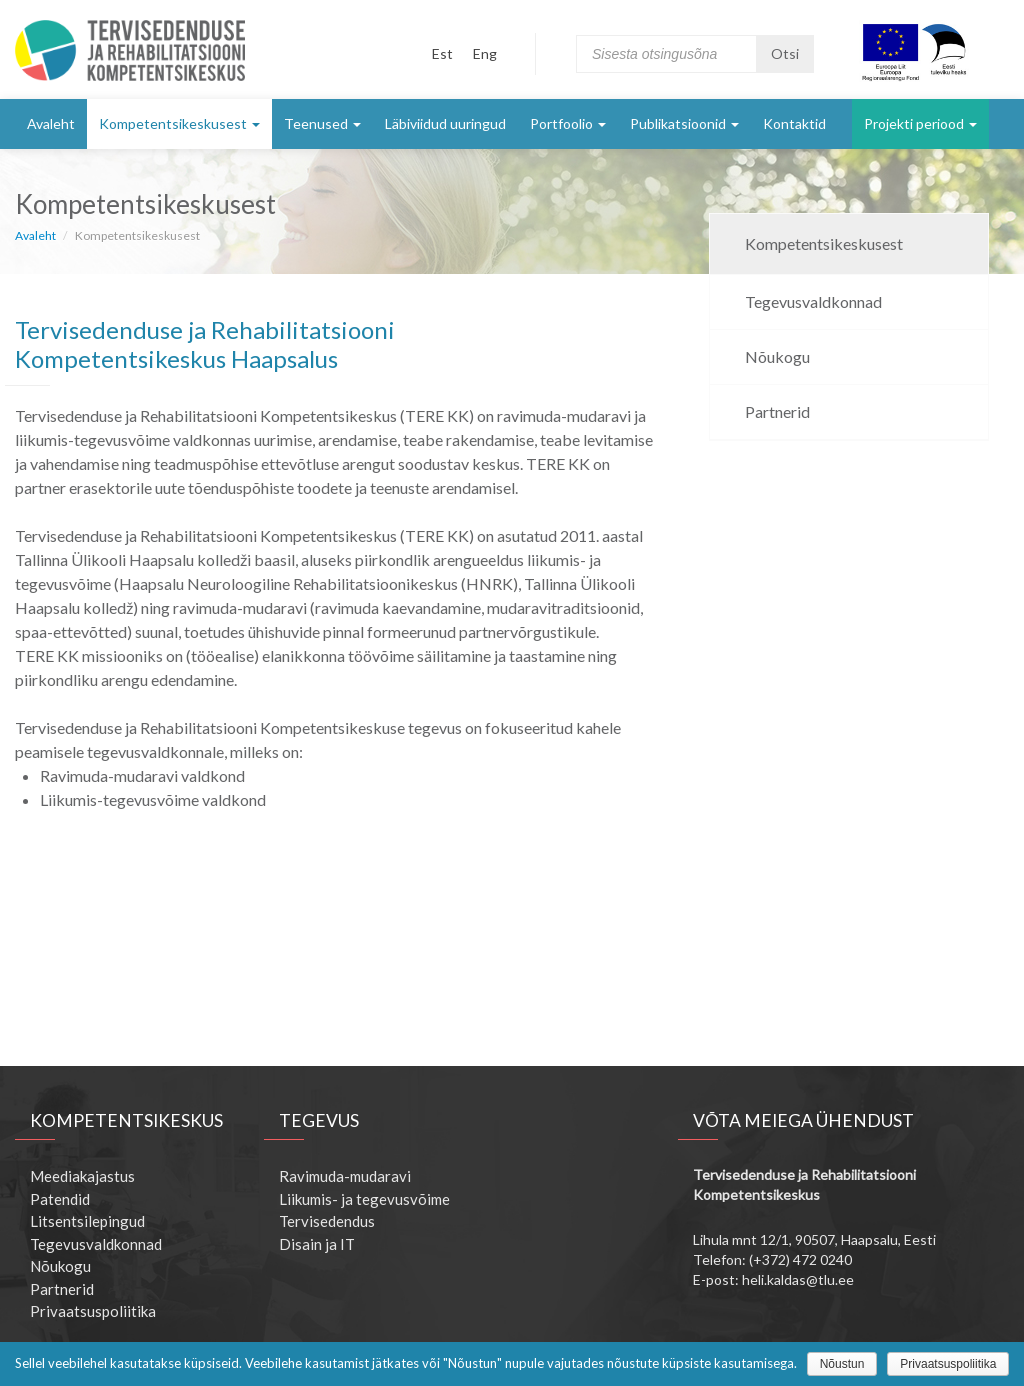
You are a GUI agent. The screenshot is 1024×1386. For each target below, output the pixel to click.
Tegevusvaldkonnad (813, 301)
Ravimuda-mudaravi (345, 1176)
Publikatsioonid (684, 123)
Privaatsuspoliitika (93, 1311)
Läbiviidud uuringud (445, 123)
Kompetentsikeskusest (179, 123)
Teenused (322, 123)
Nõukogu (777, 356)
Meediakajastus (82, 1176)
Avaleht (51, 123)
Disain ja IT (317, 1244)
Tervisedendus (327, 1221)
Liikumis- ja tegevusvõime (364, 1199)
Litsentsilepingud (87, 1221)
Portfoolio (568, 123)
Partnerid (777, 411)
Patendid (60, 1199)
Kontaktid (794, 123)
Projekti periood (920, 123)
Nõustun (842, 1364)
